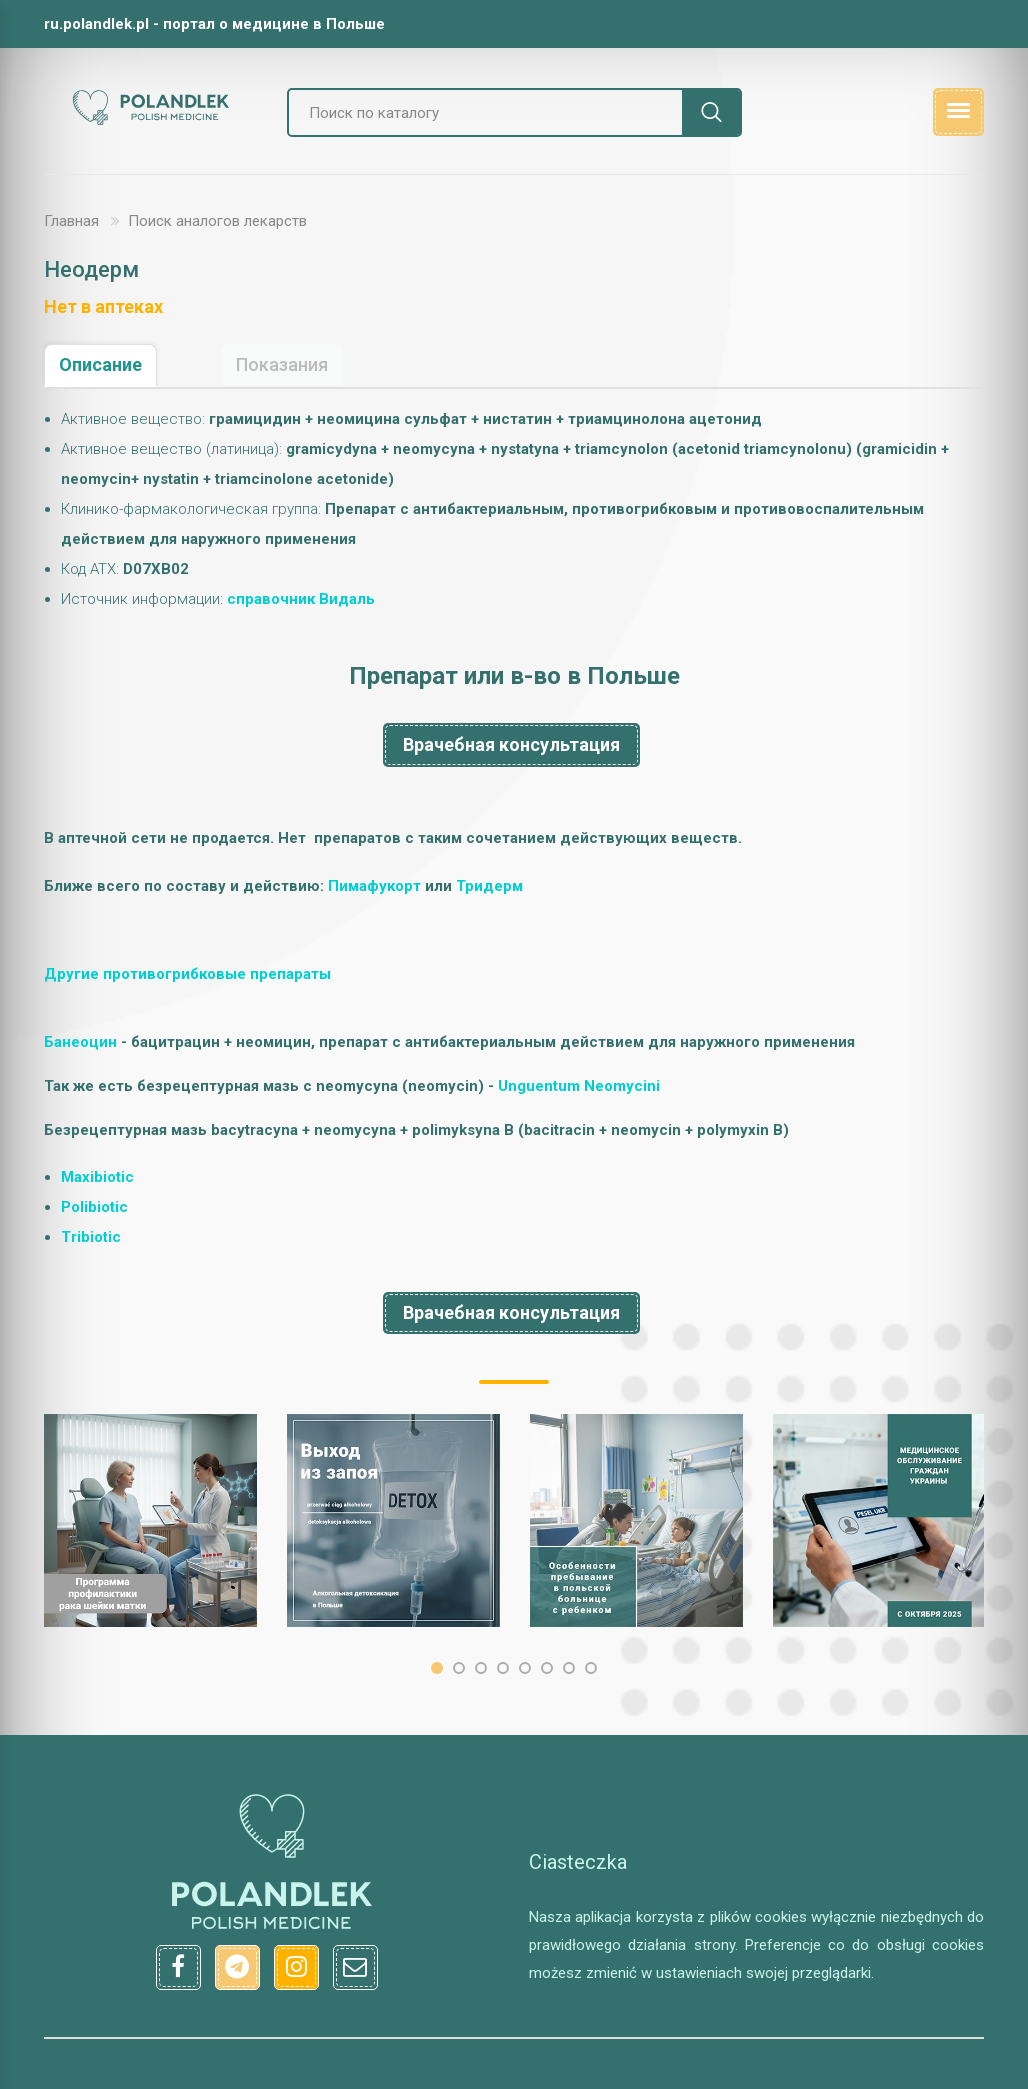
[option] (150, 1520)
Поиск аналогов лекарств (217, 221)
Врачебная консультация (511, 744)
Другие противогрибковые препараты (187, 974)
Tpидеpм (489, 886)
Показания (282, 364)
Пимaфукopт (374, 886)
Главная (71, 221)
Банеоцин (80, 1042)
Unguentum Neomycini (579, 1086)
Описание (100, 364)
